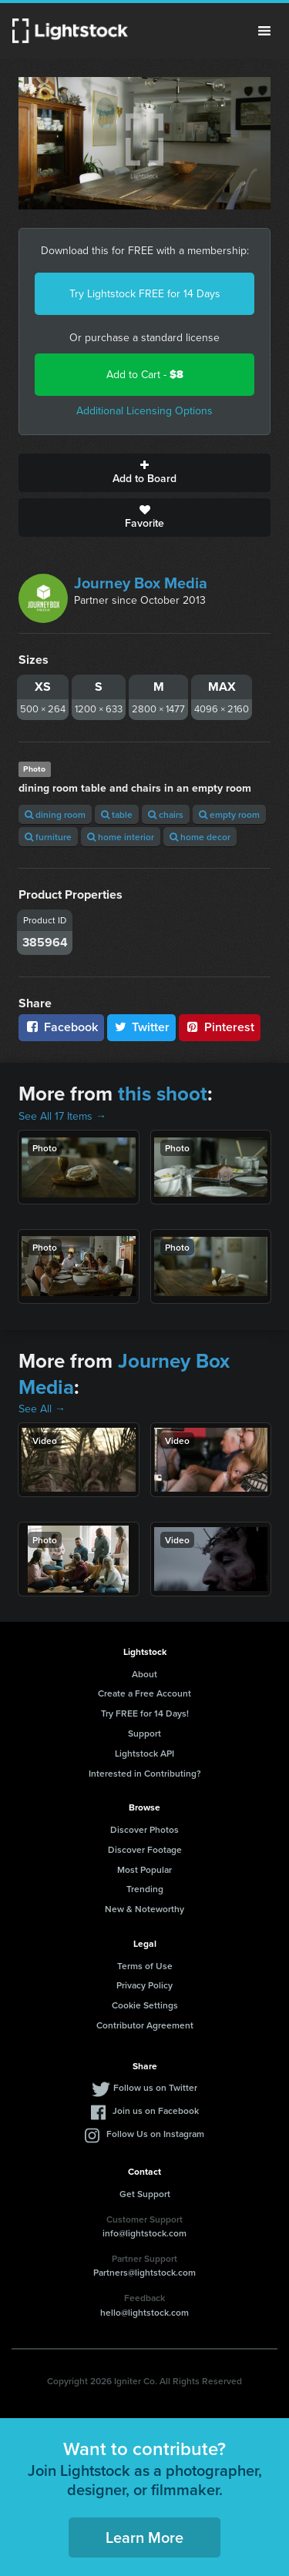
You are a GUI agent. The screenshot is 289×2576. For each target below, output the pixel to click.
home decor (200, 836)
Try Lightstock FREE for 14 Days (144, 294)
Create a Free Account (144, 1693)
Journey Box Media (140, 583)
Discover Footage (145, 1849)
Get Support (144, 2193)
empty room (229, 814)
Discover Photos (144, 1829)
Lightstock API (144, 1753)
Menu (264, 30)
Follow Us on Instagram (155, 2133)
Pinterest (219, 1027)
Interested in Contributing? (145, 1773)
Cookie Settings (145, 2005)
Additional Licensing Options (144, 411)
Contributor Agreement (144, 2025)
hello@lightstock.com (144, 2312)
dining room (55, 814)
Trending (144, 1888)
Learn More (144, 2537)
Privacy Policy (144, 1984)
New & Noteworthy (144, 1908)
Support (144, 1733)
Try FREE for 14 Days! (145, 1713)
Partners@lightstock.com (144, 2272)
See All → (42, 1409)
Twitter (141, 1027)
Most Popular (144, 1869)
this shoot (162, 1093)
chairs (165, 814)
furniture (48, 836)
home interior (120, 836)
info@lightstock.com (144, 2232)
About (144, 1673)
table (117, 814)
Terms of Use (145, 1965)
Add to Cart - (144, 375)
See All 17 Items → (62, 1116)
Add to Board (144, 473)
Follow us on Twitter (155, 2087)
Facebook (61, 1027)
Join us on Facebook (156, 2110)
